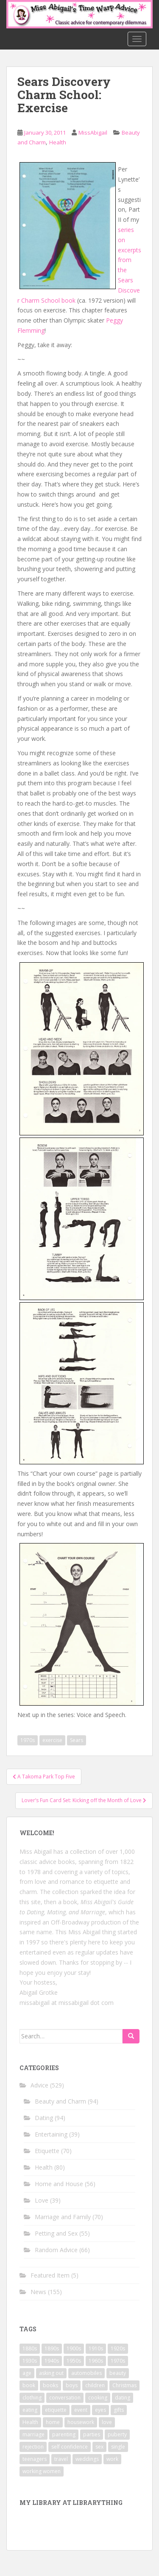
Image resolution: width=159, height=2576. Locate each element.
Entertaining (51, 2134)
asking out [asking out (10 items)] (51, 2373)
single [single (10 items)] (118, 2446)
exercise (52, 1740)
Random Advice (56, 2250)
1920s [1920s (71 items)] (118, 2348)
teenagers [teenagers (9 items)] (34, 2459)
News (38, 2292)
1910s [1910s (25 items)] (96, 2348)
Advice (39, 2085)
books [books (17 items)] (50, 2385)
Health (57, 142)
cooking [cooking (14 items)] (97, 2397)
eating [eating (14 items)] (29, 2409)
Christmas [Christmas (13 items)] (124, 2385)
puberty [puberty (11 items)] (117, 2434)
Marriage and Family (63, 2217)
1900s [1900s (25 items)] (74, 2348)
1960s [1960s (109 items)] (96, 2360)
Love (41, 2200)
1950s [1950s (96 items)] (74, 2360)
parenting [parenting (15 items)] (63, 2434)
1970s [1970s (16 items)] (118, 2360)
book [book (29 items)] (28, 2385)
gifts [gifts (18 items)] (119, 2409)
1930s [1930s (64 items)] (29, 2360)
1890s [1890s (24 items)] (52, 2348)
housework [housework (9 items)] (80, 2422)
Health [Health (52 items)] (30, 2422)
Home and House (59, 2184)
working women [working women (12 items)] (41, 2471)
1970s (27, 1740)
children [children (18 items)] (95, 2385)
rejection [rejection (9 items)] (33, 2446)
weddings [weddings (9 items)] (87, 2459)
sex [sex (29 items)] (99, 2446)
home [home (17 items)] (53, 2422)
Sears (76, 1740)
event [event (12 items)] (80, 2409)
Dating (44, 2118)
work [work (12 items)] (112, 2459)
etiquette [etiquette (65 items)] (56, 2409)
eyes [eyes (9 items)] (100, 2409)
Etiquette (47, 2151)
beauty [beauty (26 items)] (117, 2373)
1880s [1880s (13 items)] (29, 2348)
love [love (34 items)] (107, 2422)
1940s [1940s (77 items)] (52, 2360)
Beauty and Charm (60, 2101)
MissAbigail (92, 132)
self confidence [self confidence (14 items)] (69, 2446)
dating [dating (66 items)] (122, 2397)
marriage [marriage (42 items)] (33, 2434)
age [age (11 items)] (26, 2373)
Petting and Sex (56, 2233)
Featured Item (50, 2275)
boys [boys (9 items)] (72, 2385)
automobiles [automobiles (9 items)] (86, 2373)
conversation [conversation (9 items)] (65, 2397)
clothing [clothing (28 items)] (32, 2397)
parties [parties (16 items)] (91, 2434)
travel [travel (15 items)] (61, 2459)
